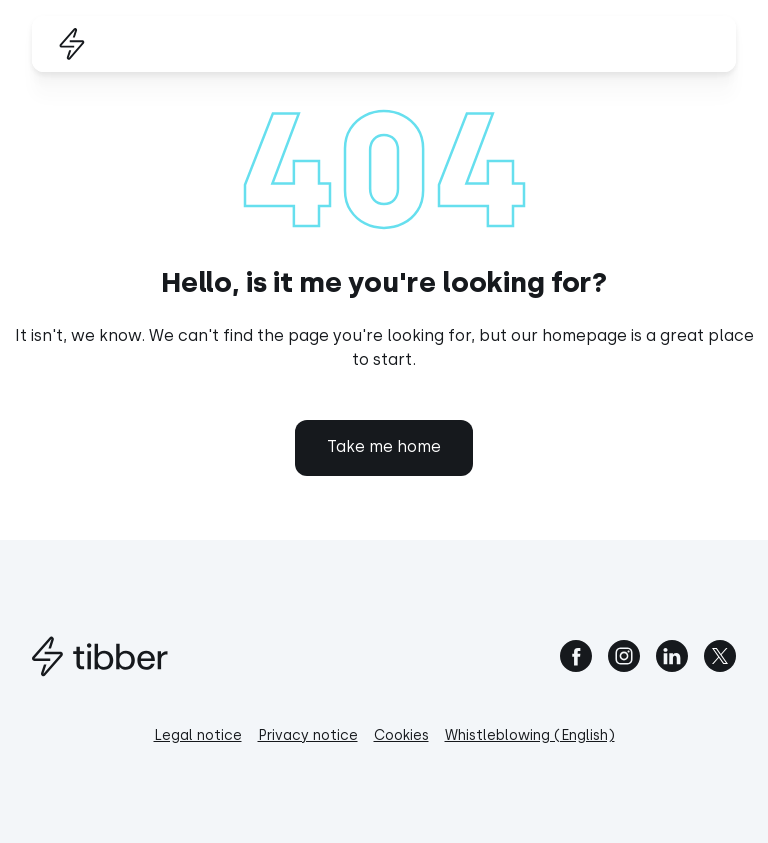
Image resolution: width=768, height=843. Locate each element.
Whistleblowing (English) (530, 735)
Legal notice (198, 735)
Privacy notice (308, 735)
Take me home (384, 446)
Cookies (401, 735)
